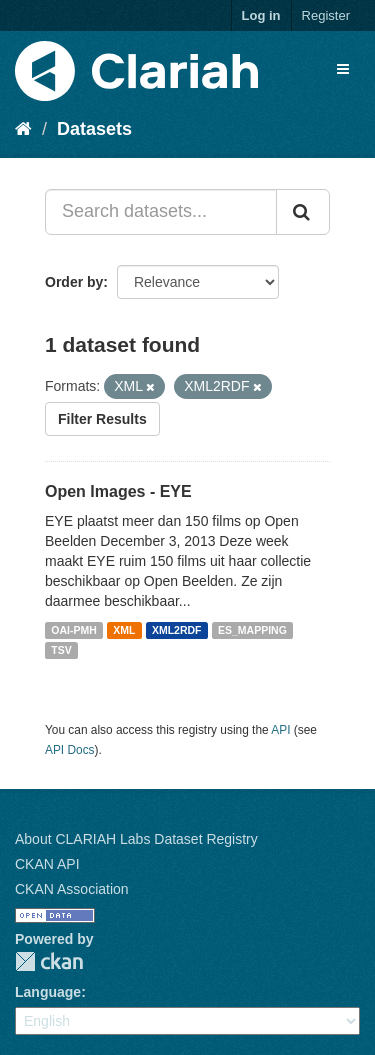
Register (326, 15)
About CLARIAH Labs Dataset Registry (136, 839)
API (280, 730)
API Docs (70, 750)
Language (48, 992)
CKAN (49, 961)
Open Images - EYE (118, 491)
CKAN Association (72, 889)
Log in (261, 15)
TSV (61, 650)
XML (124, 630)
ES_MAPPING (252, 630)
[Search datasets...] (161, 212)
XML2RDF (177, 630)
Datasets (94, 129)
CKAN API (47, 864)
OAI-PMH (74, 630)
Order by (74, 282)
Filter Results (102, 419)
